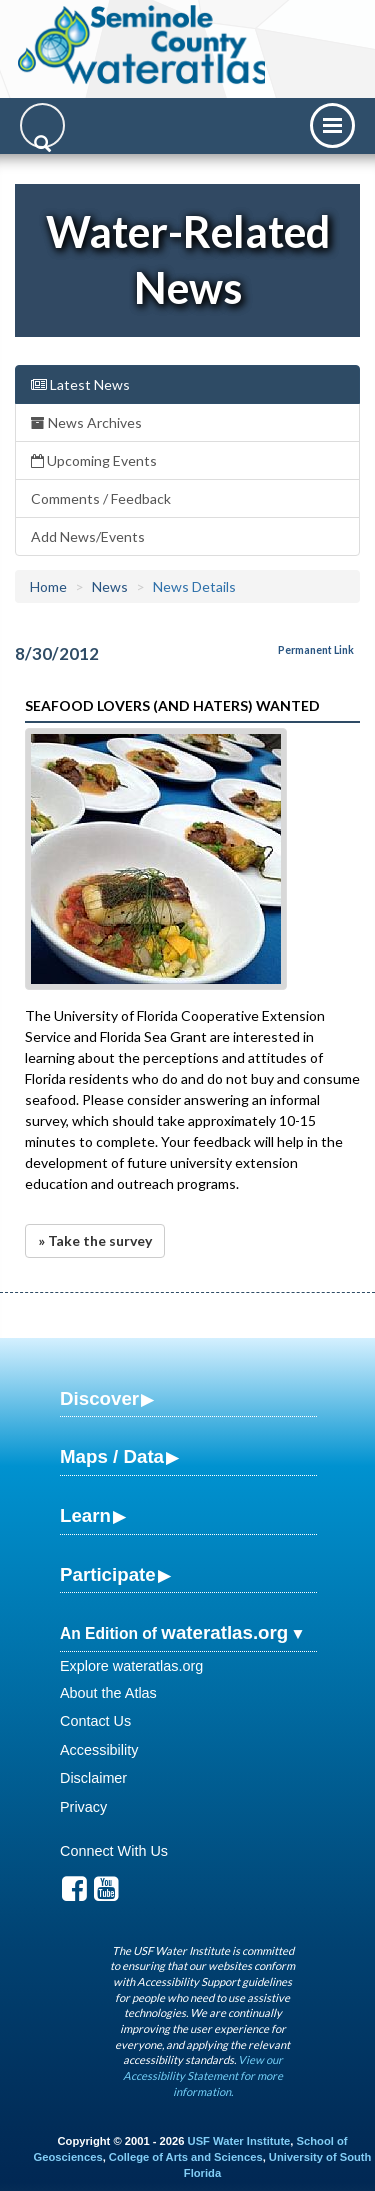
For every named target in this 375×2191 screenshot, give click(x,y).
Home (48, 586)
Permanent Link (316, 650)
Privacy (83, 1807)
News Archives (86, 422)
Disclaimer (93, 1778)
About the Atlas (108, 1693)
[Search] (42, 125)
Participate (108, 1574)
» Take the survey (95, 1240)
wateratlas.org (224, 1632)
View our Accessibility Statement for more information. (203, 2075)
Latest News (80, 384)
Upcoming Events (94, 460)
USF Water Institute (239, 2141)
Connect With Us (114, 1851)
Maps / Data (112, 1456)
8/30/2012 (57, 653)
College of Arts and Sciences (186, 2157)
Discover (99, 1398)
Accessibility (99, 1750)
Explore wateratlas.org (131, 1666)
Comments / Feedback (101, 498)
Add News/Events (88, 536)
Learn (85, 1515)
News (110, 586)
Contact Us (95, 1721)
